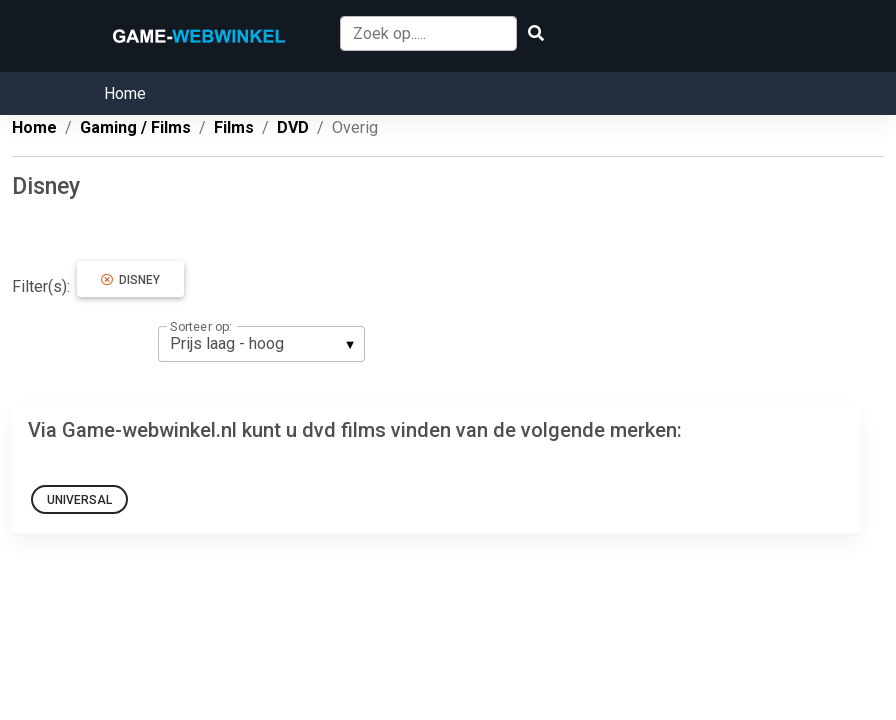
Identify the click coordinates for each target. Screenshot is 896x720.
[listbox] (261, 344)
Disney (130, 280)
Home (125, 93)
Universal (79, 500)
